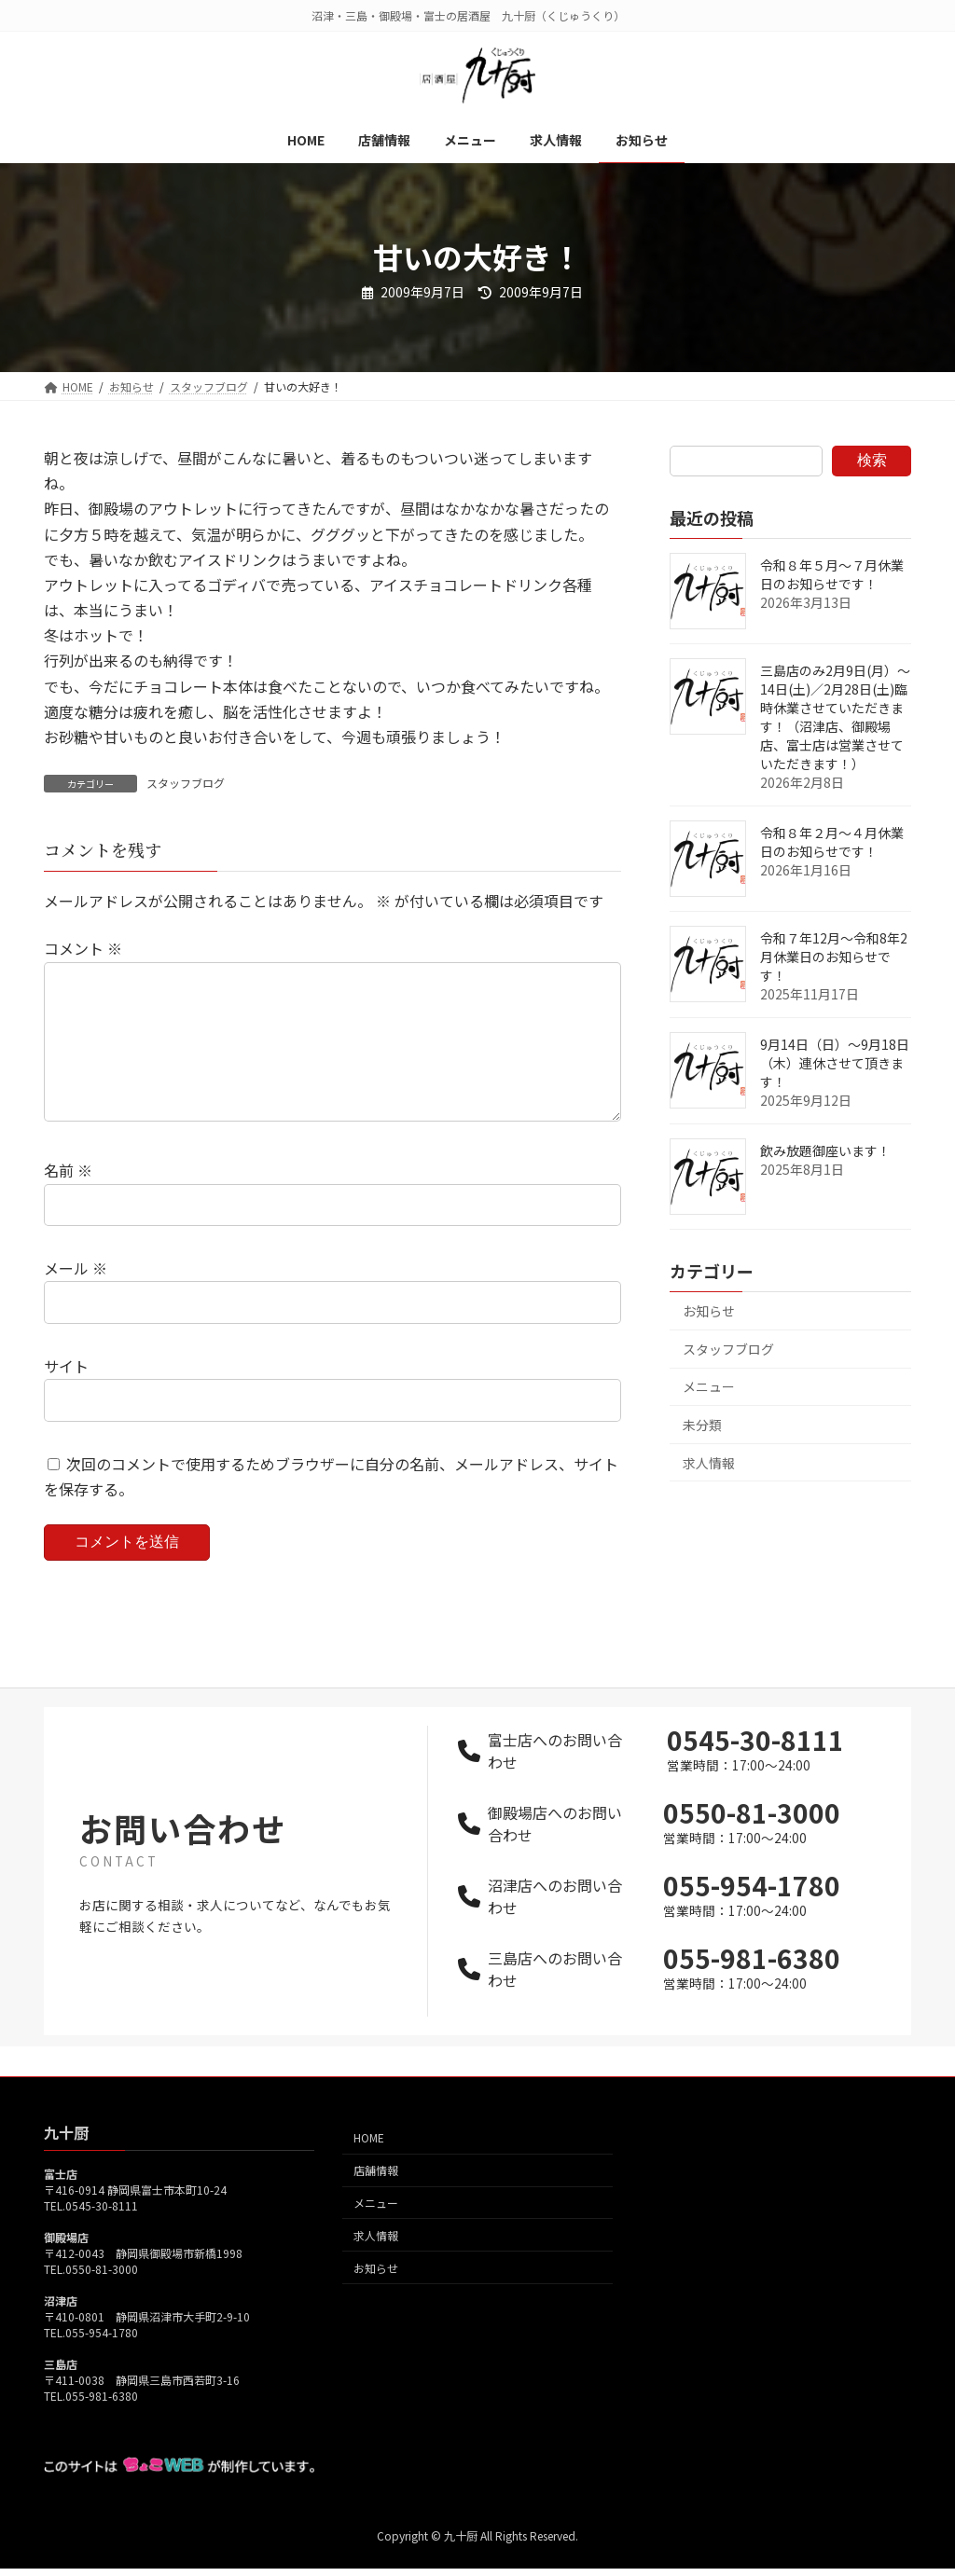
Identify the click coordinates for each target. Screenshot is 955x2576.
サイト (66, 1395)
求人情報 (709, 1462)
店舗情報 (375, 2200)
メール (75, 1299)
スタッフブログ (185, 783)
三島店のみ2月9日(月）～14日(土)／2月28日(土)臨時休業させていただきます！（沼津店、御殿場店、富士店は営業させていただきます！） (835, 717)
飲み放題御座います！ (825, 1150)
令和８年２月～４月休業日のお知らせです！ (832, 842)
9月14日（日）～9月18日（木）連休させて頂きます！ (834, 1063)
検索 (872, 460)
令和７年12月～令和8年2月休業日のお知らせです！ (833, 957)
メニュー (709, 1386)
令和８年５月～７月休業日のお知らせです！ (832, 574)
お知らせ (709, 1311)
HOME (368, 2167)
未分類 (702, 1424)
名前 (68, 1201)
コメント (83, 949)
